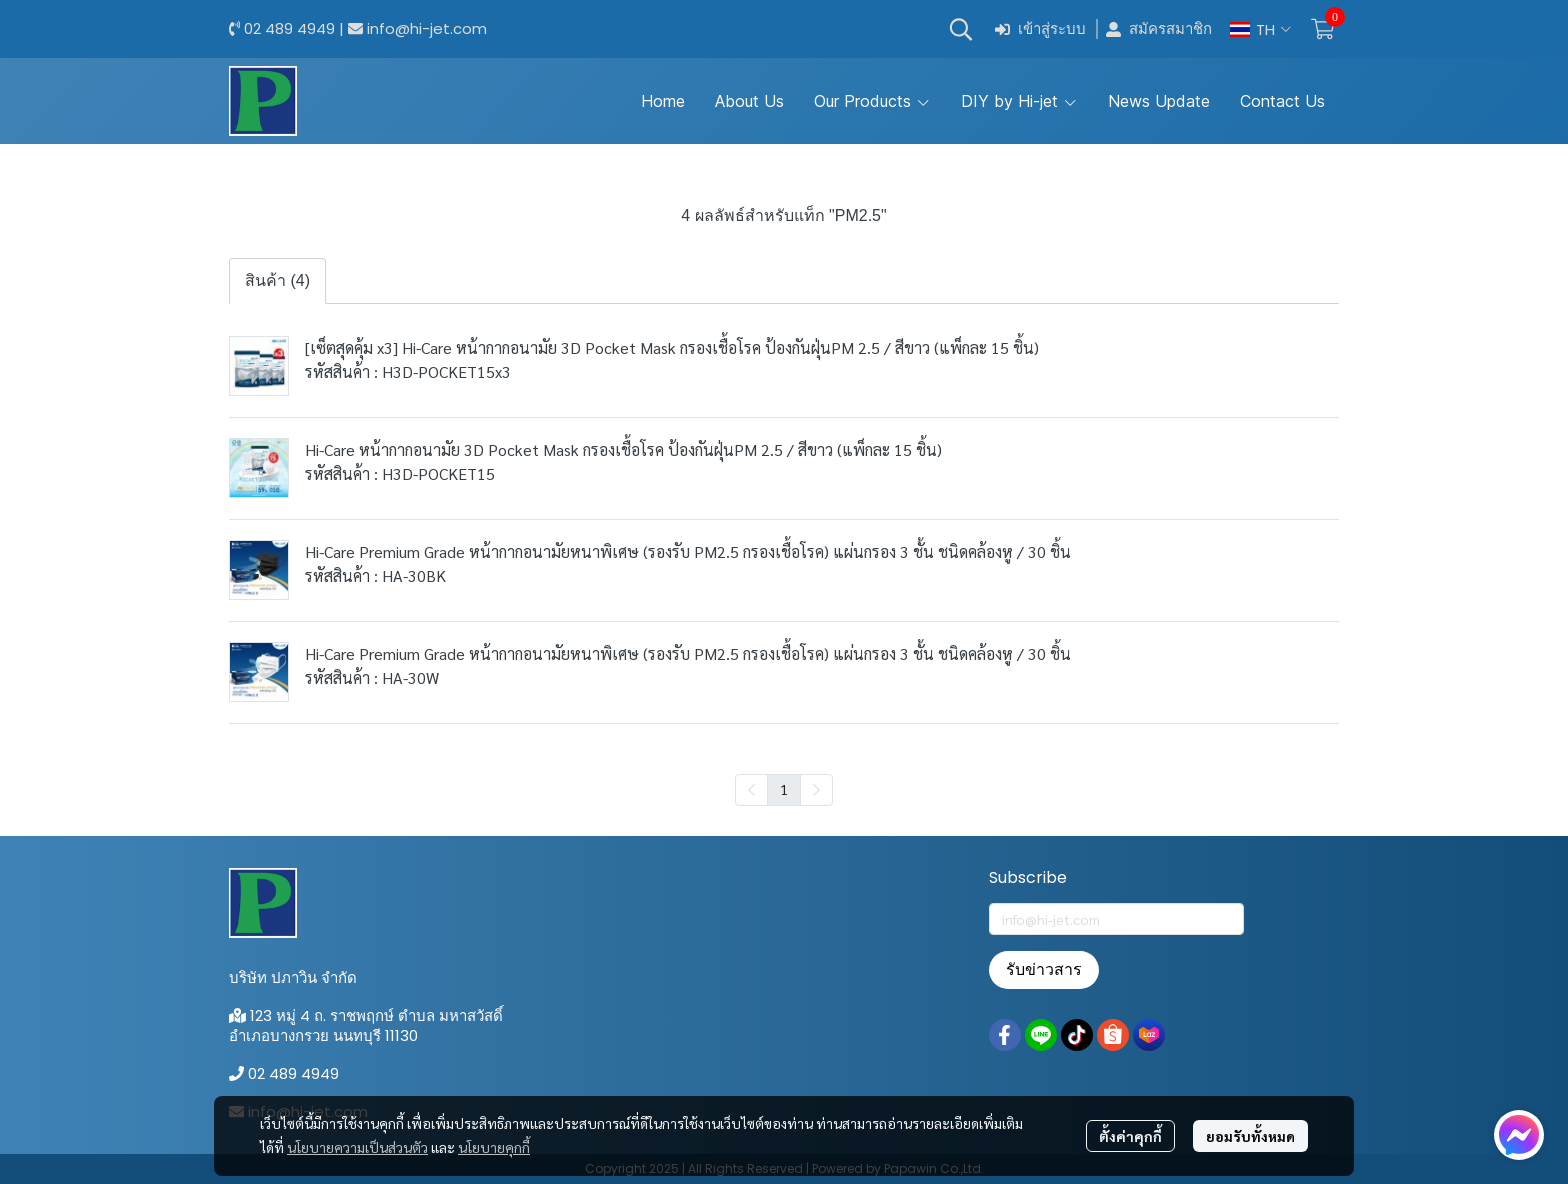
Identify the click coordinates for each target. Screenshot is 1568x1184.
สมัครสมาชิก (1159, 29)
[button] (961, 29)
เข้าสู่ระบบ (1040, 29)
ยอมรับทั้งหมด (1250, 1136)
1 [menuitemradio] (784, 789)
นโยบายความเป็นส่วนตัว (357, 1147)
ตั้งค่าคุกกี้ (1130, 1136)
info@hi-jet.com (427, 28)
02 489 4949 (289, 28)
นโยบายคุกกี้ (494, 1147)
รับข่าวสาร (1044, 969)
